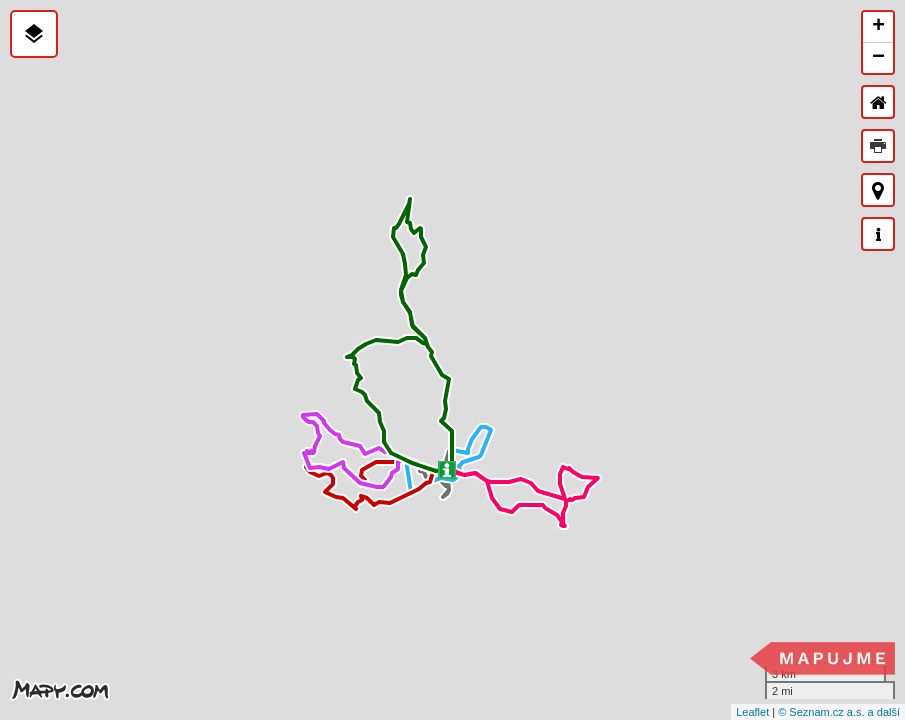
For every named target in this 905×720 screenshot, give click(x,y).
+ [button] (878, 27)
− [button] (878, 58)
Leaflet (752, 712)
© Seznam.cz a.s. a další (839, 712)
